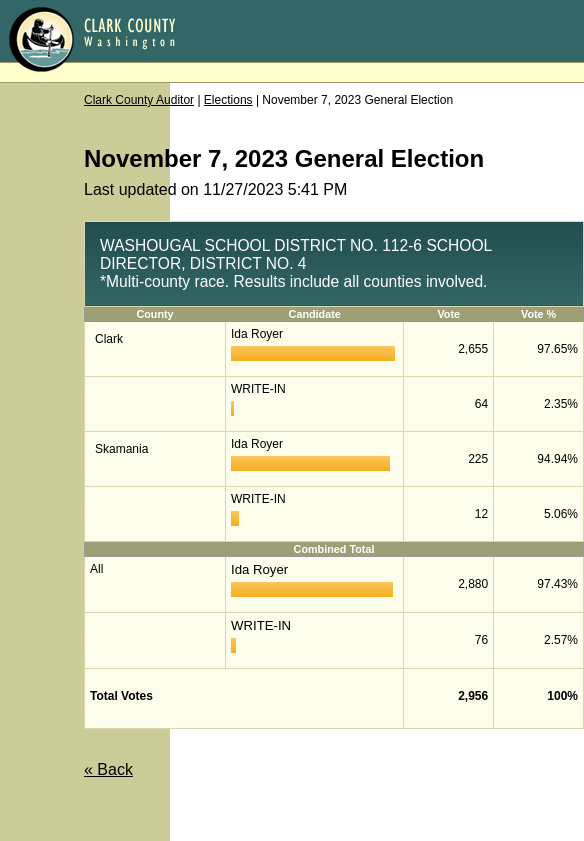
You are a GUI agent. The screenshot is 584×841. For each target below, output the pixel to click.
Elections (228, 100)
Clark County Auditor (139, 100)
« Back (108, 769)
